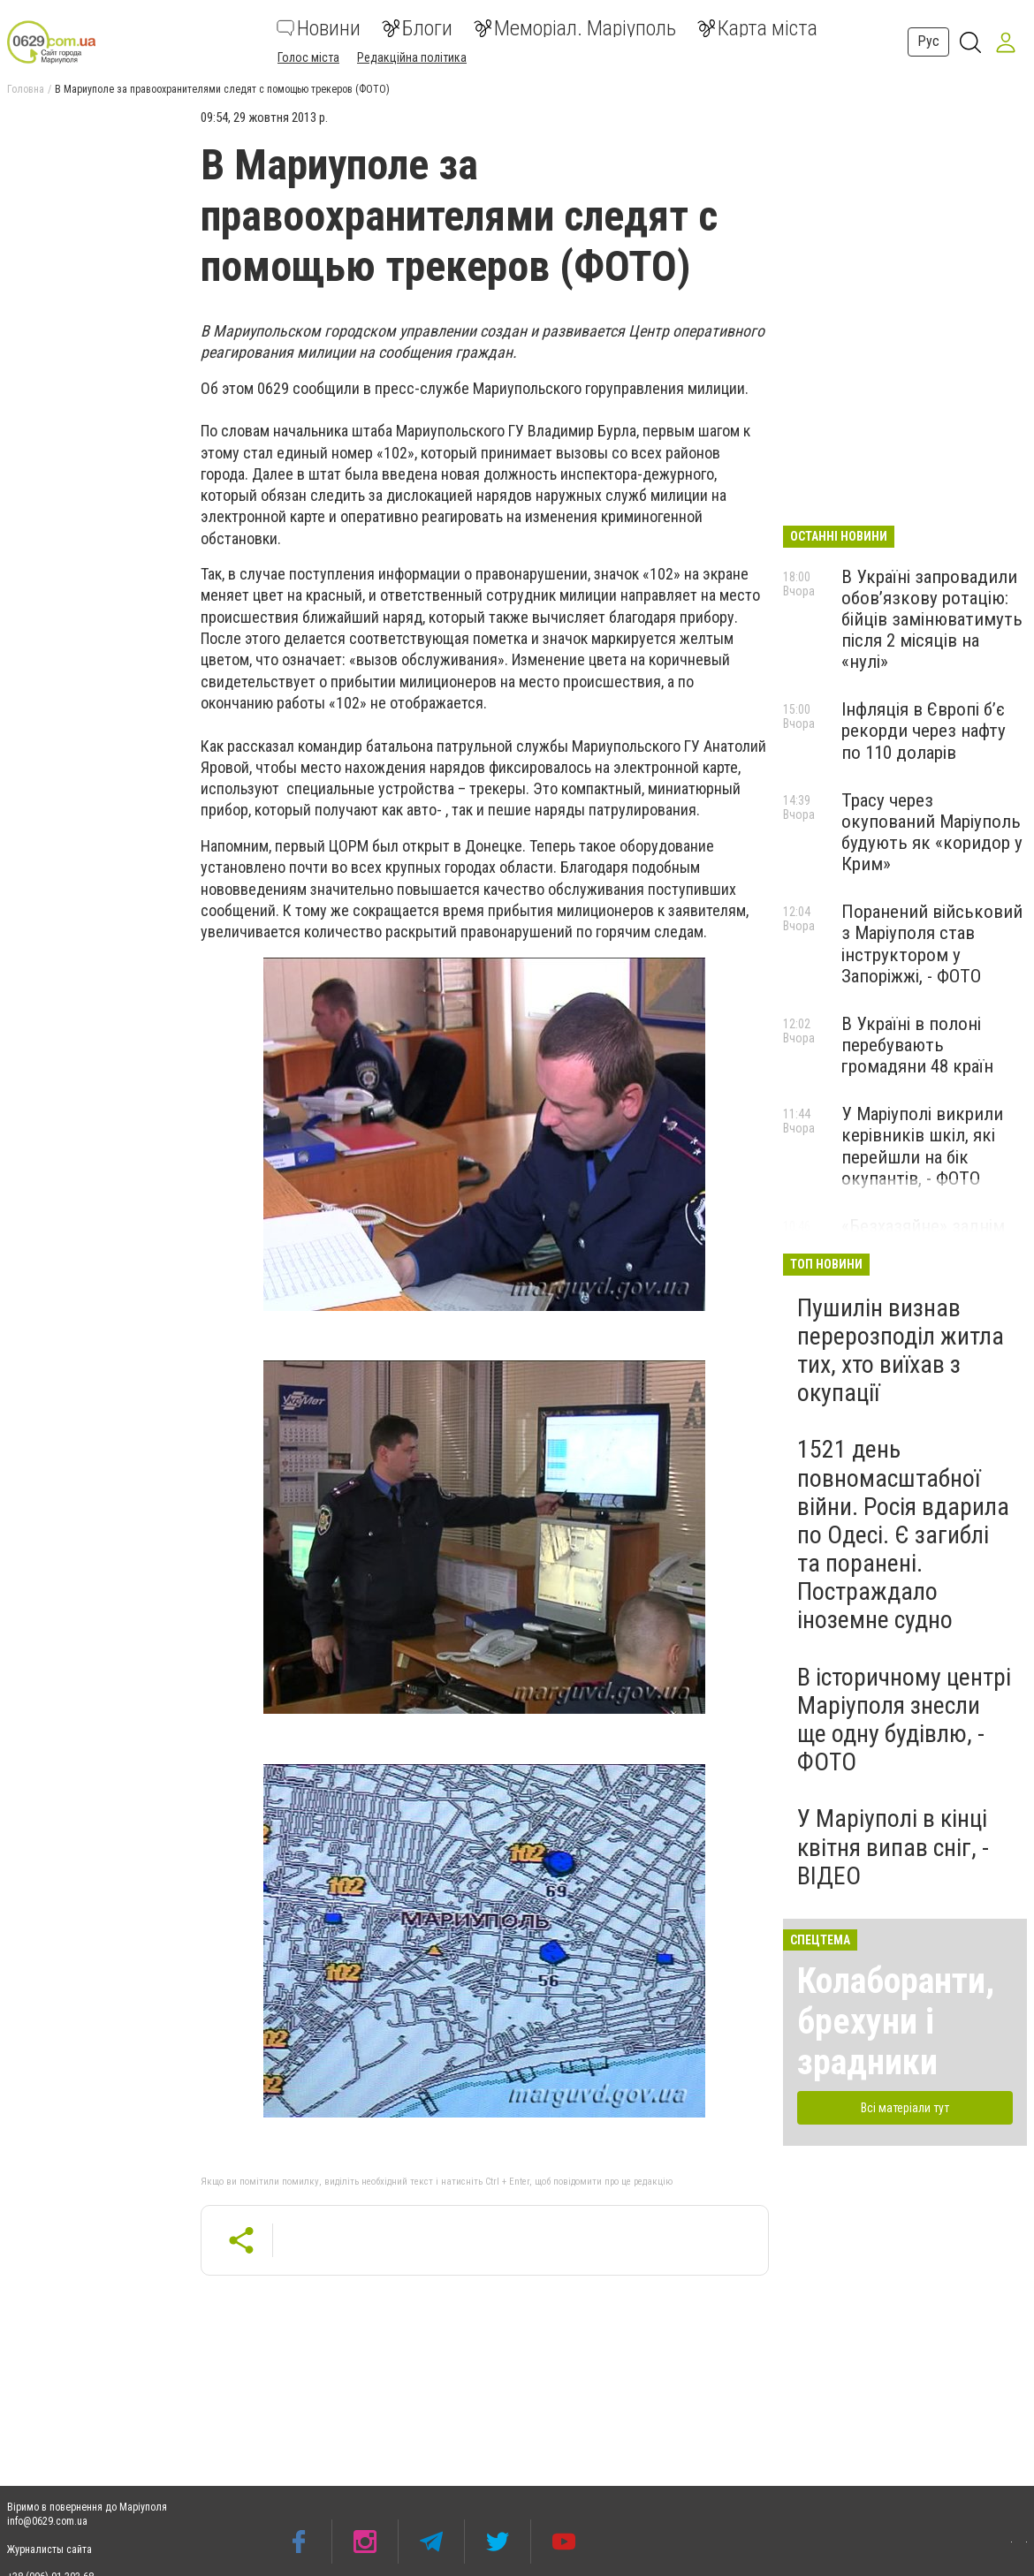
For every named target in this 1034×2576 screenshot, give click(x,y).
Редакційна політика (412, 57)
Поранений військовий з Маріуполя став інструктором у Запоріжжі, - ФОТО (932, 943)
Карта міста (757, 28)
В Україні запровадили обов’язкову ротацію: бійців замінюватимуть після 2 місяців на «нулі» (932, 619)
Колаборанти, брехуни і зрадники (895, 2021)
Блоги (417, 28)
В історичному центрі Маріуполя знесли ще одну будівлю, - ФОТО (904, 1720)
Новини (319, 28)
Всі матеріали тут (905, 2108)
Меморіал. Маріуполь (575, 28)
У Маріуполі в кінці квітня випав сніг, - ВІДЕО (893, 1847)
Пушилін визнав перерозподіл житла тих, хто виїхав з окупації (900, 1350)
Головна (25, 89)
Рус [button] (928, 41)
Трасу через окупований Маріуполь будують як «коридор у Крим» (932, 832)
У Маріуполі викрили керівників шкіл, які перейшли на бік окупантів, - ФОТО (922, 1145)
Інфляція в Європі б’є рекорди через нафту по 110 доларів (923, 730)
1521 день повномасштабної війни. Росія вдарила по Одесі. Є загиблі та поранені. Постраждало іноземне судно (903, 1534)
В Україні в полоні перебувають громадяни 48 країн (917, 1045)
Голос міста (308, 57)
